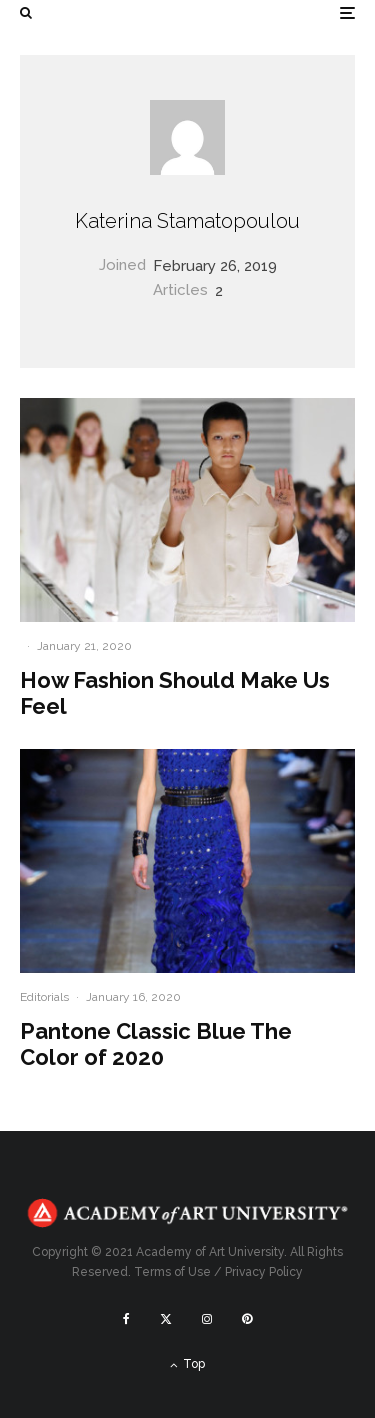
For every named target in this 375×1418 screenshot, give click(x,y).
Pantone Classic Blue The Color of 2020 (156, 1044)
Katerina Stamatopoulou (187, 221)
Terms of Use (172, 1272)
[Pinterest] (247, 1319)
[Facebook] (126, 1319)
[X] (166, 1319)
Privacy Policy (264, 1272)
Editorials (44, 997)
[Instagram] (207, 1319)
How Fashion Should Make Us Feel (175, 693)
